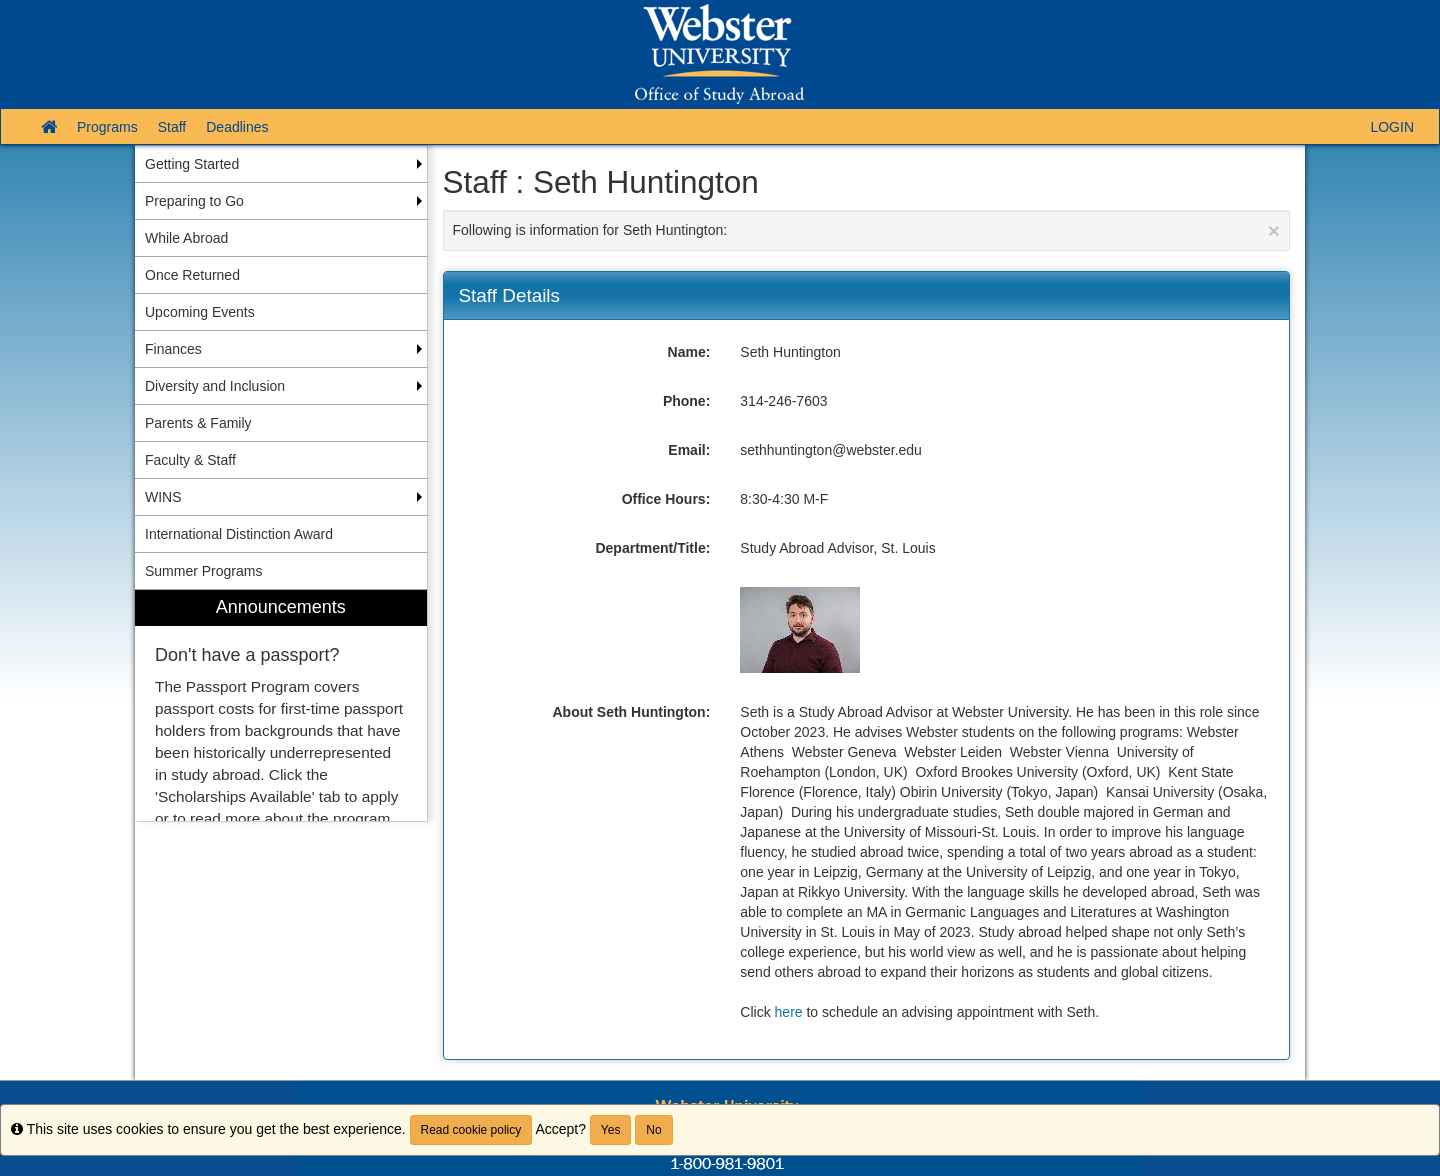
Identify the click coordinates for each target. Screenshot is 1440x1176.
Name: (689, 352)
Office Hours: (666, 499)
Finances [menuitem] (173, 349)
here (789, 1012)
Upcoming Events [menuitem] (200, 312)
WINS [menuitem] (163, 497)
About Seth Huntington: (631, 712)
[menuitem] (281, 705)
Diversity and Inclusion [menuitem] (215, 386)
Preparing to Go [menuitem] (194, 201)
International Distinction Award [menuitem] (239, 534)
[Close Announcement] (1274, 230)
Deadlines (237, 127)
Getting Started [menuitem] (192, 164)
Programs (107, 127)
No (653, 1130)
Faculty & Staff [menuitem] (190, 460)
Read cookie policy (471, 1130)
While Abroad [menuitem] (186, 238)
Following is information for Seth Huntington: (867, 230)
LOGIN (1392, 127)
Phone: (686, 401)
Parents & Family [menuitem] (198, 423)
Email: (689, 450)
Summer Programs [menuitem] (203, 571)
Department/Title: (652, 548)
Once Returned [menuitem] (192, 275)
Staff (172, 127)
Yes (611, 1130)
